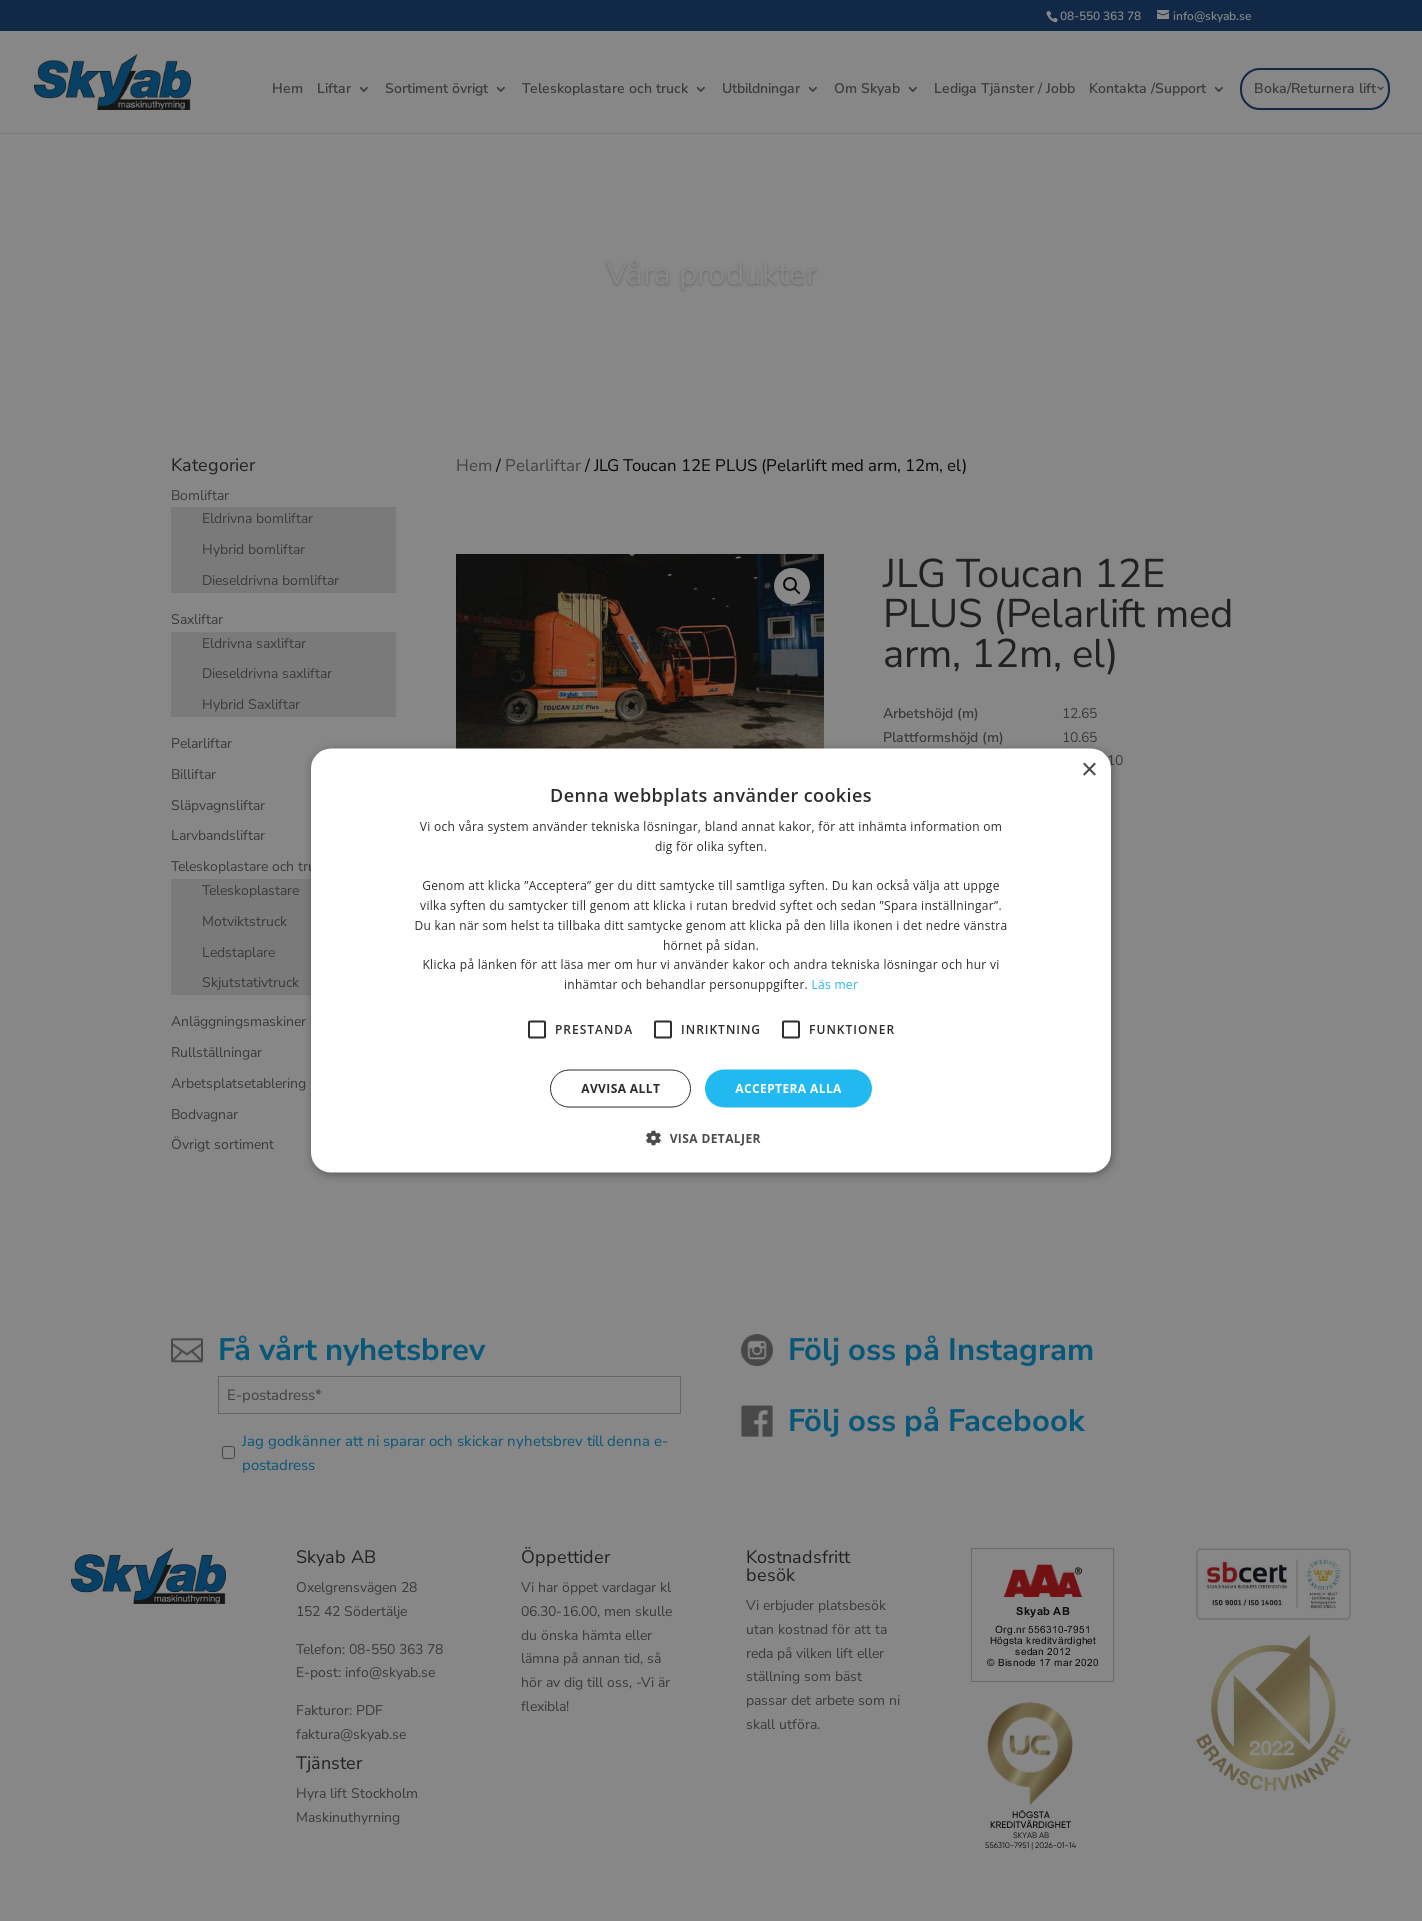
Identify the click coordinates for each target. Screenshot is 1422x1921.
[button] (711, 1138)
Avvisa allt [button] (620, 1088)
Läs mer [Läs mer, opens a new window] (834, 984)
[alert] (711, 960)
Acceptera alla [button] (788, 1088)
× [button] (1088, 769)
